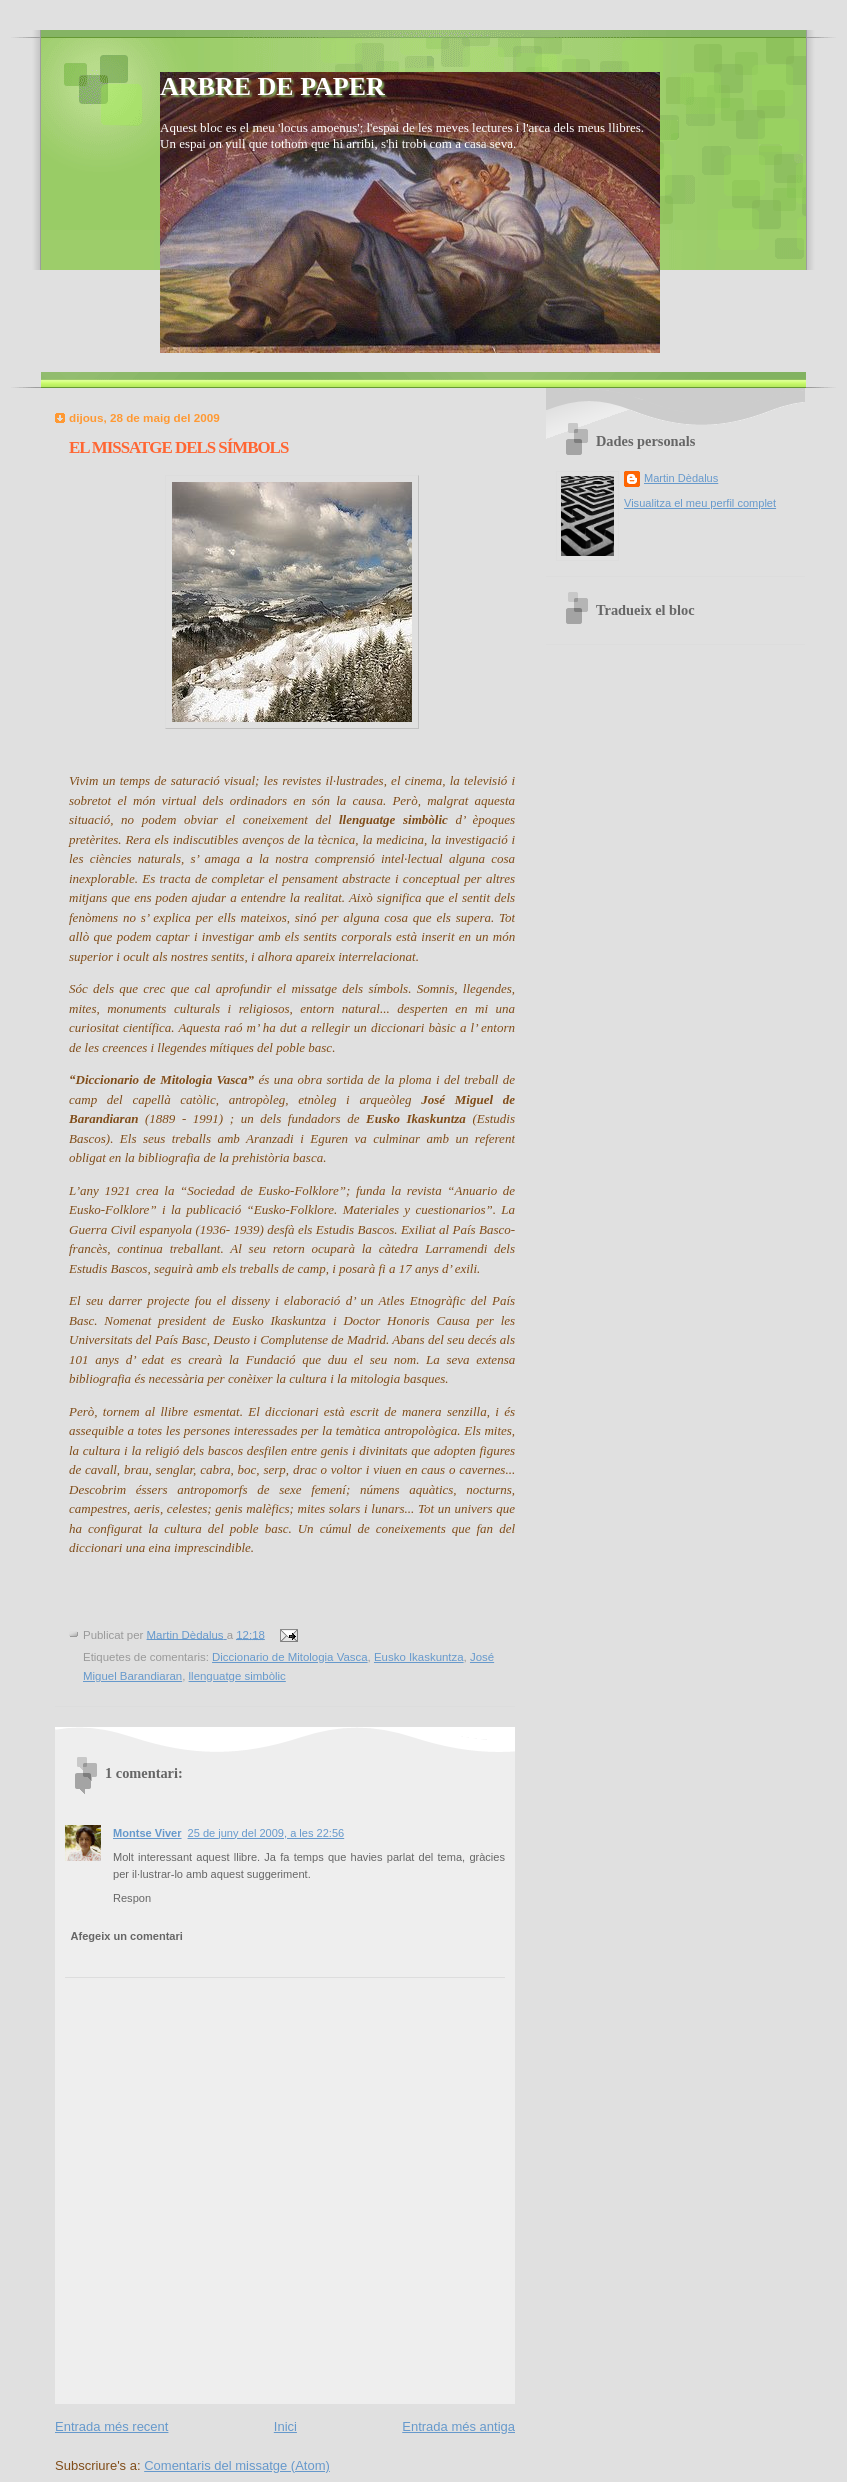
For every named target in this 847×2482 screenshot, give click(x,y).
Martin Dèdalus (681, 478)
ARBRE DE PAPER (272, 86)
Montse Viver (147, 1833)
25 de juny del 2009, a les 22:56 (266, 1833)
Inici (285, 2426)
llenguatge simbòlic (237, 1676)
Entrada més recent (111, 2426)
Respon (132, 1898)
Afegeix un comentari (127, 1936)
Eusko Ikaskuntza (419, 1657)
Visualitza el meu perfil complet (700, 503)
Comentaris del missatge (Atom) (237, 2465)
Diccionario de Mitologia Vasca (290, 1657)
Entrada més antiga (458, 2426)
